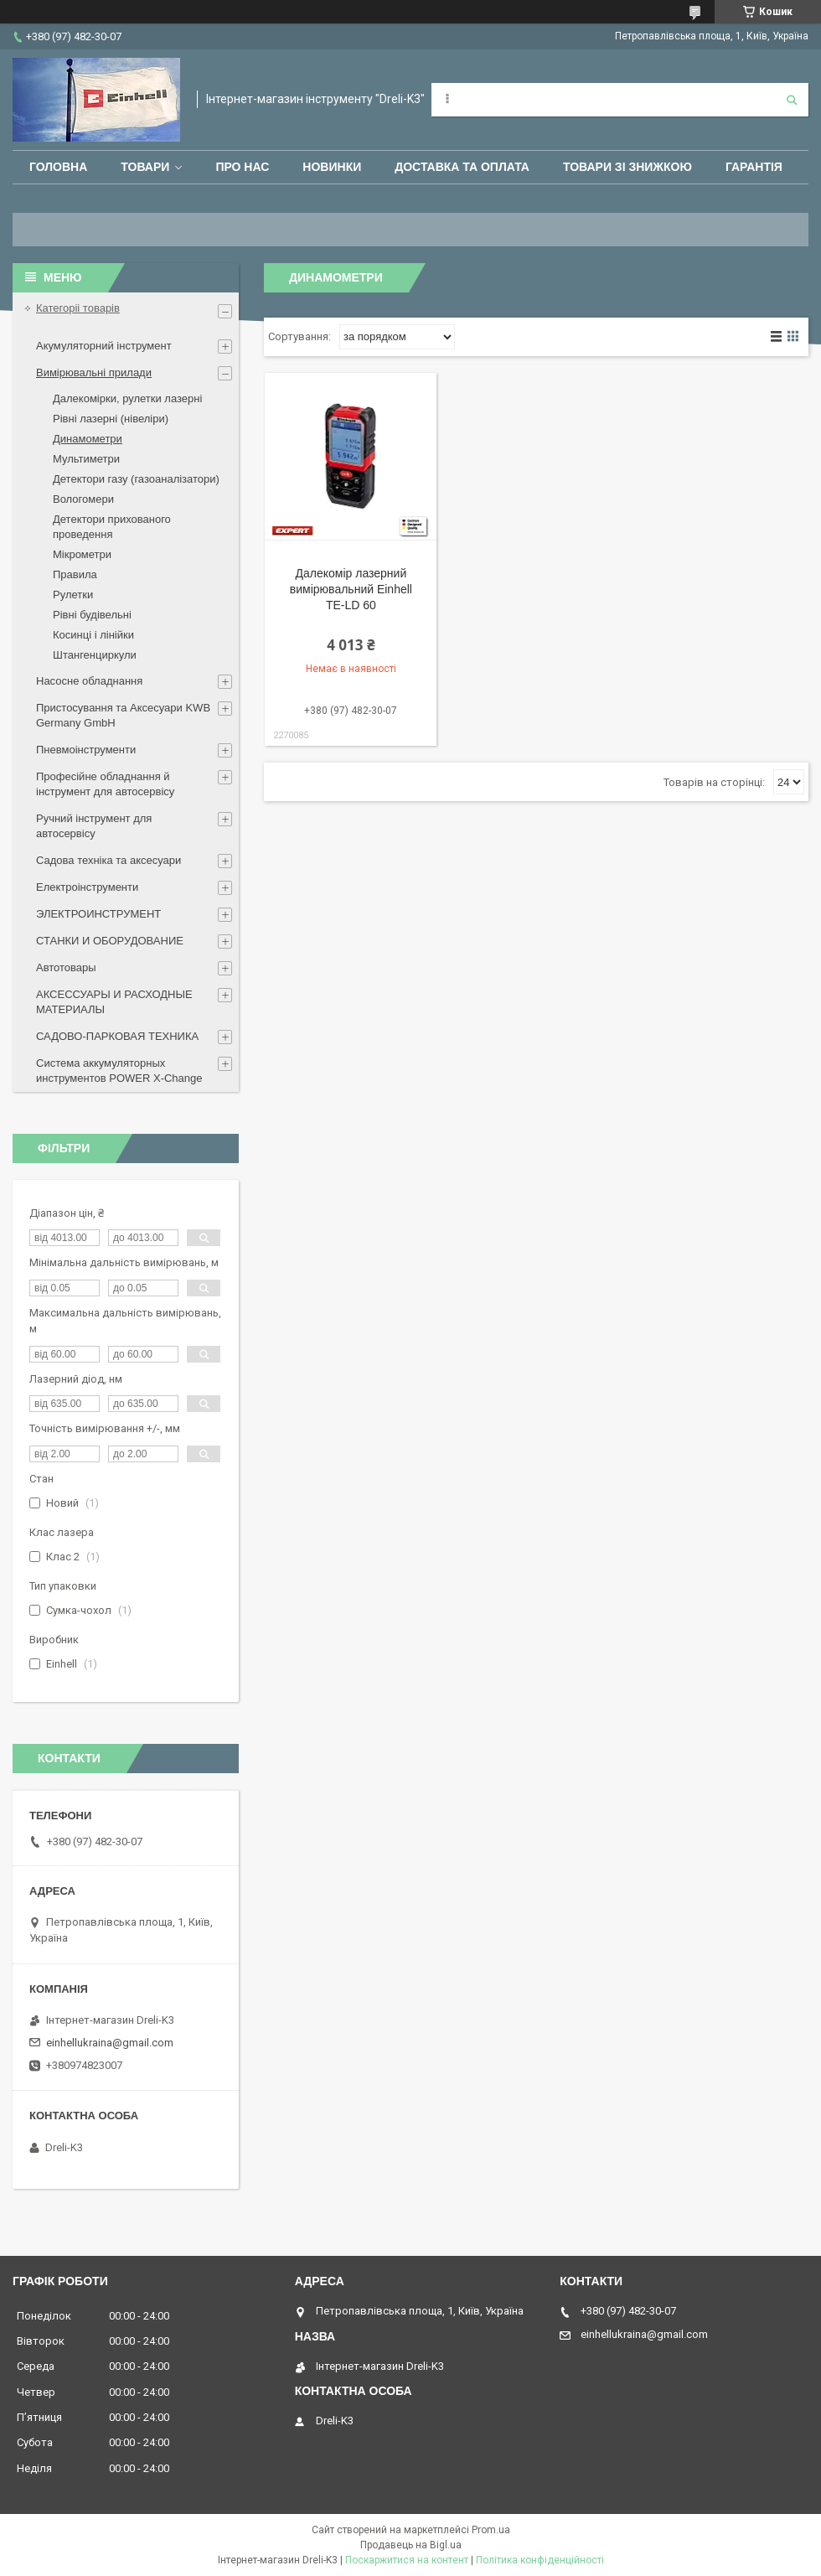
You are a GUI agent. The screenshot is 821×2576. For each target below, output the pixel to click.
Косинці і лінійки (93, 634)
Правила (75, 574)
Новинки (331, 166)
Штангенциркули (95, 655)
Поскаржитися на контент (406, 2560)
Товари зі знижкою (627, 166)
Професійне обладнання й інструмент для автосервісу (105, 784)
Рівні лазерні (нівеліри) (110, 418)
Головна (58, 166)
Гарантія (753, 166)
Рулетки (73, 594)
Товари (145, 166)
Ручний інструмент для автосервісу (94, 826)
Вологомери (83, 499)
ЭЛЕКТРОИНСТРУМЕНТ (98, 914)
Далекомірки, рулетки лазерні (127, 398)
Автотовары (66, 967)
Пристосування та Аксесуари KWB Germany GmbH (123, 715)
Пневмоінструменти (86, 749)
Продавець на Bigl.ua (411, 2545)
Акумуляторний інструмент (104, 345)
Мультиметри (86, 459)
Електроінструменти (87, 887)
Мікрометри (82, 554)
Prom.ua (491, 2530)
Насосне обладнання (89, 681)
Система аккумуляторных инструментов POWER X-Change (119, 1070)
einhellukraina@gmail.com (109, 2042)
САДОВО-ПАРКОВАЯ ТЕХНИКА (117, 1036)
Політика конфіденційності (540, 2560)
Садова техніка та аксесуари (108, 860)
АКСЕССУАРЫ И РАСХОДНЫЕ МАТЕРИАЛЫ (114, 1002)
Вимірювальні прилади (94, 372)
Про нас (242, 166)
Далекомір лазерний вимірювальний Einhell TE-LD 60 (351, 589)
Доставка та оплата (462, 166)
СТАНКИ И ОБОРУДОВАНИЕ (109, 940)
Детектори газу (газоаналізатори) (136, 479)
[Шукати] (791, 99)
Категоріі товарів (78, 308)
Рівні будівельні (92, 614)
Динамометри (87, 438)
